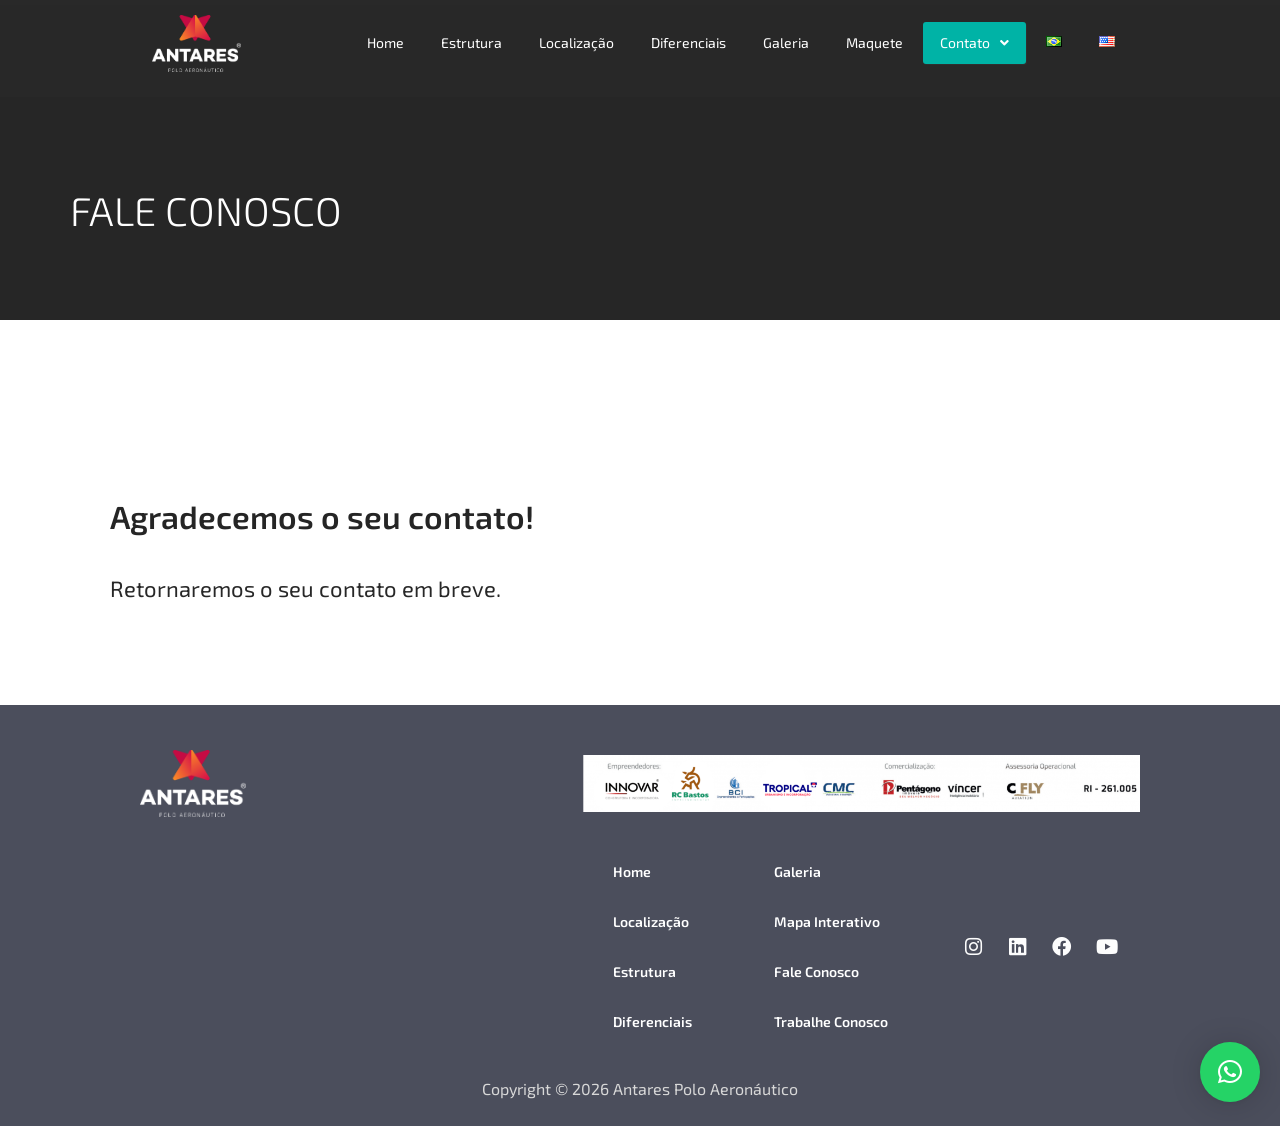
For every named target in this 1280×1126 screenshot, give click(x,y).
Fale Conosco (816, 971)
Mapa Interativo (827, 921)
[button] (974, 43)
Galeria (786, 42)
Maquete (874, 42)
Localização (576, 42)
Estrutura (471, 42)
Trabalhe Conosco (831, 1021)
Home (385, 42)
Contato (974, 42)
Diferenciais (688, 42)
